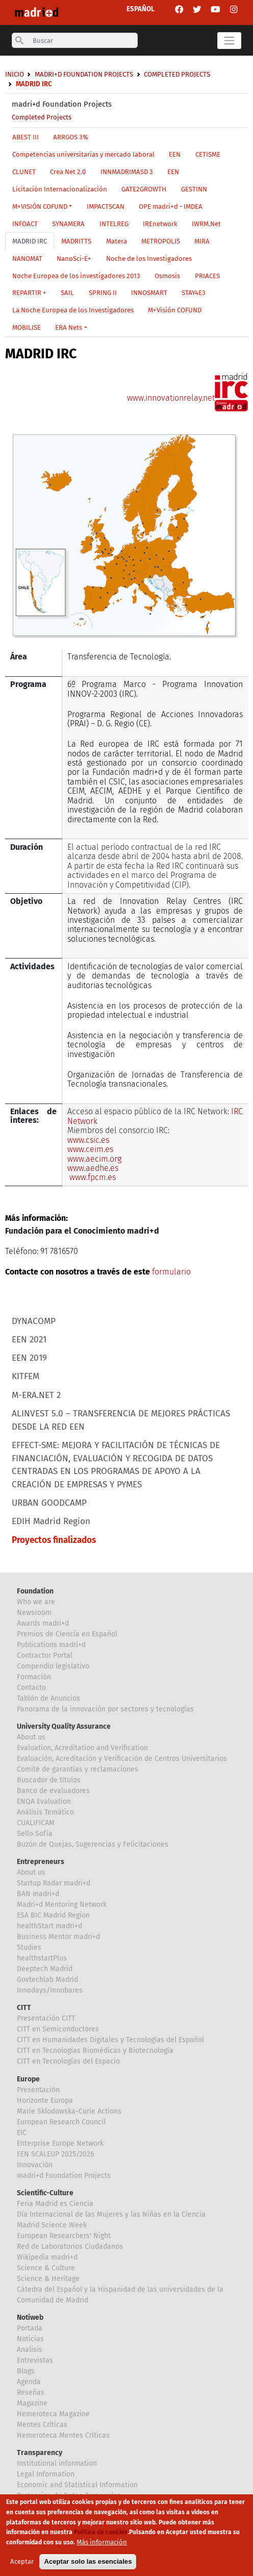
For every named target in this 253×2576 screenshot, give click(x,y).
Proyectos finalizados (54, 1540)
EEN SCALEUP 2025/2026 (55, 2154)
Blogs (26, 2371)
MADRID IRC (29, 241)
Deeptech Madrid (44, 1969)
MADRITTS (76, 241)
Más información (102, 2545)
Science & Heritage (48, 2278)
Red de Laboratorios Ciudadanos (70, 2246)
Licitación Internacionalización (59, 189)
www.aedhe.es (92, 1168)
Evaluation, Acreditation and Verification (82, 1748)
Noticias (30, 2339)
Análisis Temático (45, 1812)
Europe (28, 2079)
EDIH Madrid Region (51, 1521)
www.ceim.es (90, 1149)
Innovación (35, 2165)
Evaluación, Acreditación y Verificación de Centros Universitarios (122, 1758)
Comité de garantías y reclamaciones (77, 1769)
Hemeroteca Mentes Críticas (63, 2435)
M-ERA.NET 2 (36, 1395)
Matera (116, 241)
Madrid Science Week (52, 2225)
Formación (34, 1677)
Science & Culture (46, 2268)
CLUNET (24, 172)
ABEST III (25, 137)
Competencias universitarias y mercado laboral (83, 154)
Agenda (29, 2381)
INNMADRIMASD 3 (126, 172)
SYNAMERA (68, 224)
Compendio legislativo (53, 1666)
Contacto (31, 1687)
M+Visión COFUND (174, 310)
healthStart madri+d (49, 1926)
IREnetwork (160, 224)
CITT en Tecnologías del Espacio (68, 2061)
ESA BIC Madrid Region (53, 1915)
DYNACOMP (34, 1321)
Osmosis (167, 276)
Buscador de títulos (49, 1780)
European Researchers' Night (64, 2235)
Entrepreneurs (40, 1861)
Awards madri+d (43, 1623)
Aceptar (22, 2565)
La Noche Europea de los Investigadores (73, 310)
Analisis (29, 2349)
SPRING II (103, 293)
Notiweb (30, 2317)
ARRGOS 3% (70, 137)
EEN (175, 154)
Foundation (35, 1591)
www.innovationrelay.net (171, 398)
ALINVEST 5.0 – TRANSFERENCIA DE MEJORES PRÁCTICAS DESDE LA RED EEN (121, 1420)
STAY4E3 (194, 293)
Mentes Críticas (42, 2424)
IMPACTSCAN (105, 206)
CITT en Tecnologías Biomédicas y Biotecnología (95, 2050)
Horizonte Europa (45, 2100)
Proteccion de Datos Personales (69, 2495)
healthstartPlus (42, 1958)
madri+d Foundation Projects (62, 104)
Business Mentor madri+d (58, 1936)
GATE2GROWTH (143, 189)
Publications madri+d (51, 1644)
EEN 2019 (29, 1358)
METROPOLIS (160, 241)
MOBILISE (26, 327)
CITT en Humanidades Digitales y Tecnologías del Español (110, 2039)
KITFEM (25, 1376)
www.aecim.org (94, 1159)
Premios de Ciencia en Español (67, 1634)
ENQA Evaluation (44, 1801)
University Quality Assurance (64, 1726)
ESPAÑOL (141, 9)
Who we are (36, 1602)
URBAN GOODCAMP (49, 1503)
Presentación (38, 2090)
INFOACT (25, 224)
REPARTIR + (29, 293)
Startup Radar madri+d (53, 1883)
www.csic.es (88, 1140)
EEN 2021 (29, 1339)
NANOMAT (27, 258)
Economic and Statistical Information (77, 2485)
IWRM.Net (206, 224)
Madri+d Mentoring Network (62, 1904)
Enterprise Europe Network (60, 2143)
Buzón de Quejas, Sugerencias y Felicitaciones (92, 1844)
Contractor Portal (44, 1655)
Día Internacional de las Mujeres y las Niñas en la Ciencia (111, 2214)
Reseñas (30, 2392)
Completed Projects (41, 117)
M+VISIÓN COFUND (39, 206)
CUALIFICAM (36, 1823)
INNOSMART (149, 293)
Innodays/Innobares (50, 1990)
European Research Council (61, 2122)
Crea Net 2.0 (68, 172)
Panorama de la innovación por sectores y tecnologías (105, 1709)
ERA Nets (68, 327)
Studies (29, 1947)
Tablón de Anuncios (48, 1698)
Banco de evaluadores (53, 1790)
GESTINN (194, 189)
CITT (24, 2007)
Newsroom (34, 1612)
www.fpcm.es (92, 1177)
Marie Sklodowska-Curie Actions (69, 2111)
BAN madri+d (38, 1894)
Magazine (32, 2403)
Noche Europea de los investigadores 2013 (76, 276)
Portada (29, 2328)
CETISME (207, 154)
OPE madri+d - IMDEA (171, 206)
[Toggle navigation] (229, 40)
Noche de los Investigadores (149, 258)
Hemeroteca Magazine (53, 2414)
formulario (171, 1272)
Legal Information (45, 2474)
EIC (22, 2132)
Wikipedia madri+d (47, 2257)
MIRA (202, 241)
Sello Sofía (35, 1833)
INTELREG (114, 224)
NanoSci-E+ (74, 258)
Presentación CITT (46, 2018)
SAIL (67, 293)
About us (31, 1737)
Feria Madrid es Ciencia (55, 2203)
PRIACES (207, 276)
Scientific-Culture (45, 2193)
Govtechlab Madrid (47, 1979)
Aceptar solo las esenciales (88, 2565)
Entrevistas (35, 2360)
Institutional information (57, 2463)
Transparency (39, 2452)
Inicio (14, 74)
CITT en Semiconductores (58, 2029)
